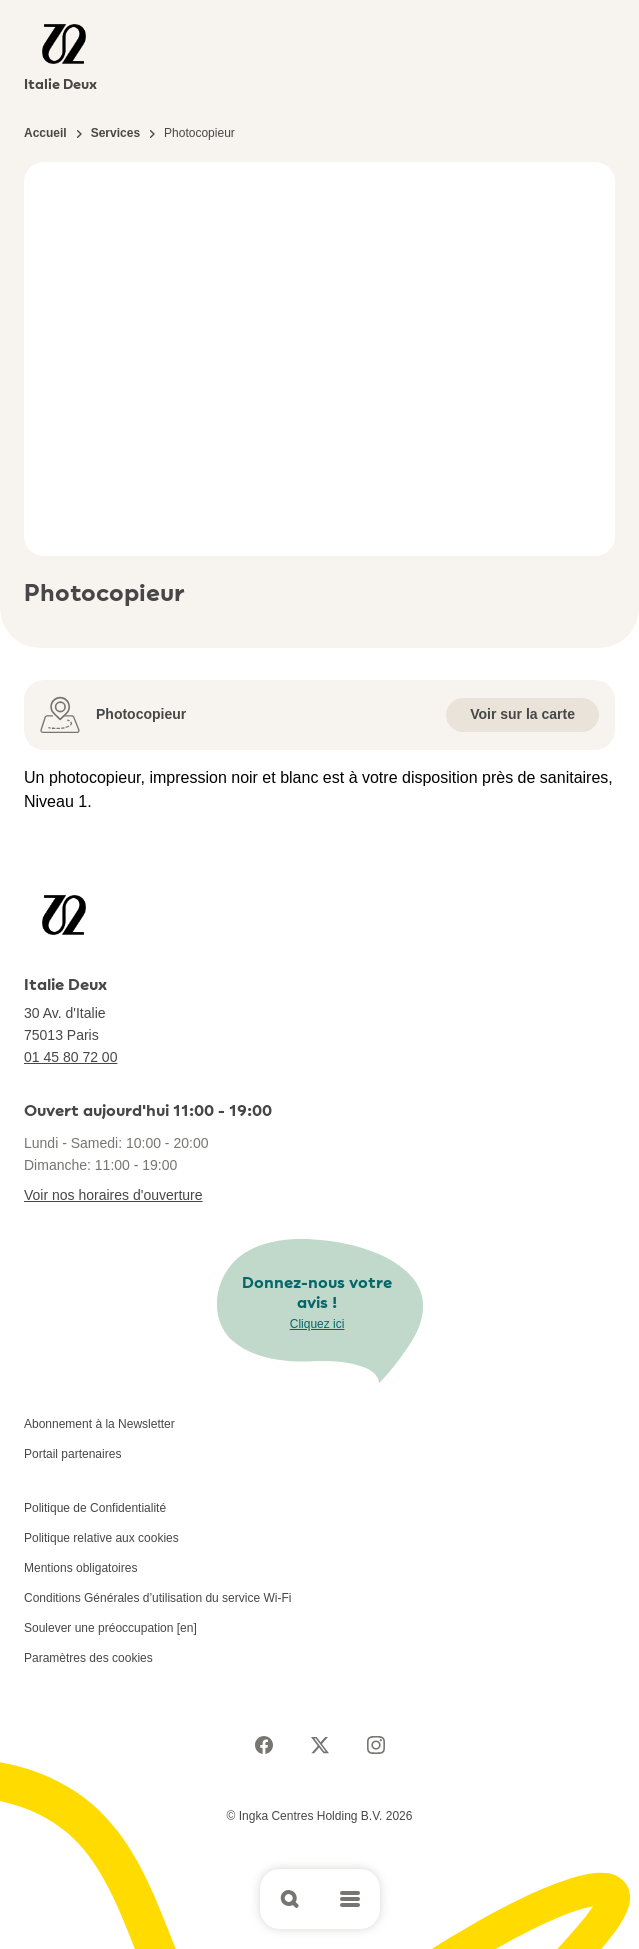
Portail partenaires (72, 1454)
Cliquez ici (317, 1324)
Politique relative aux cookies (101, 1538)
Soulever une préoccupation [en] (110, 1628)
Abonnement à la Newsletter (99, 1424)
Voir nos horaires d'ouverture (113, 1195)
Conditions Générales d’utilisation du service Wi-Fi (157, 1598)
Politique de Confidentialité (95, 1508)
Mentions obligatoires (80, 1568)
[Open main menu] (350, 1899)
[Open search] (290, 1899)
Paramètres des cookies (88, 1658)
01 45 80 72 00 (70, 1057)
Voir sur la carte (522, 714)
